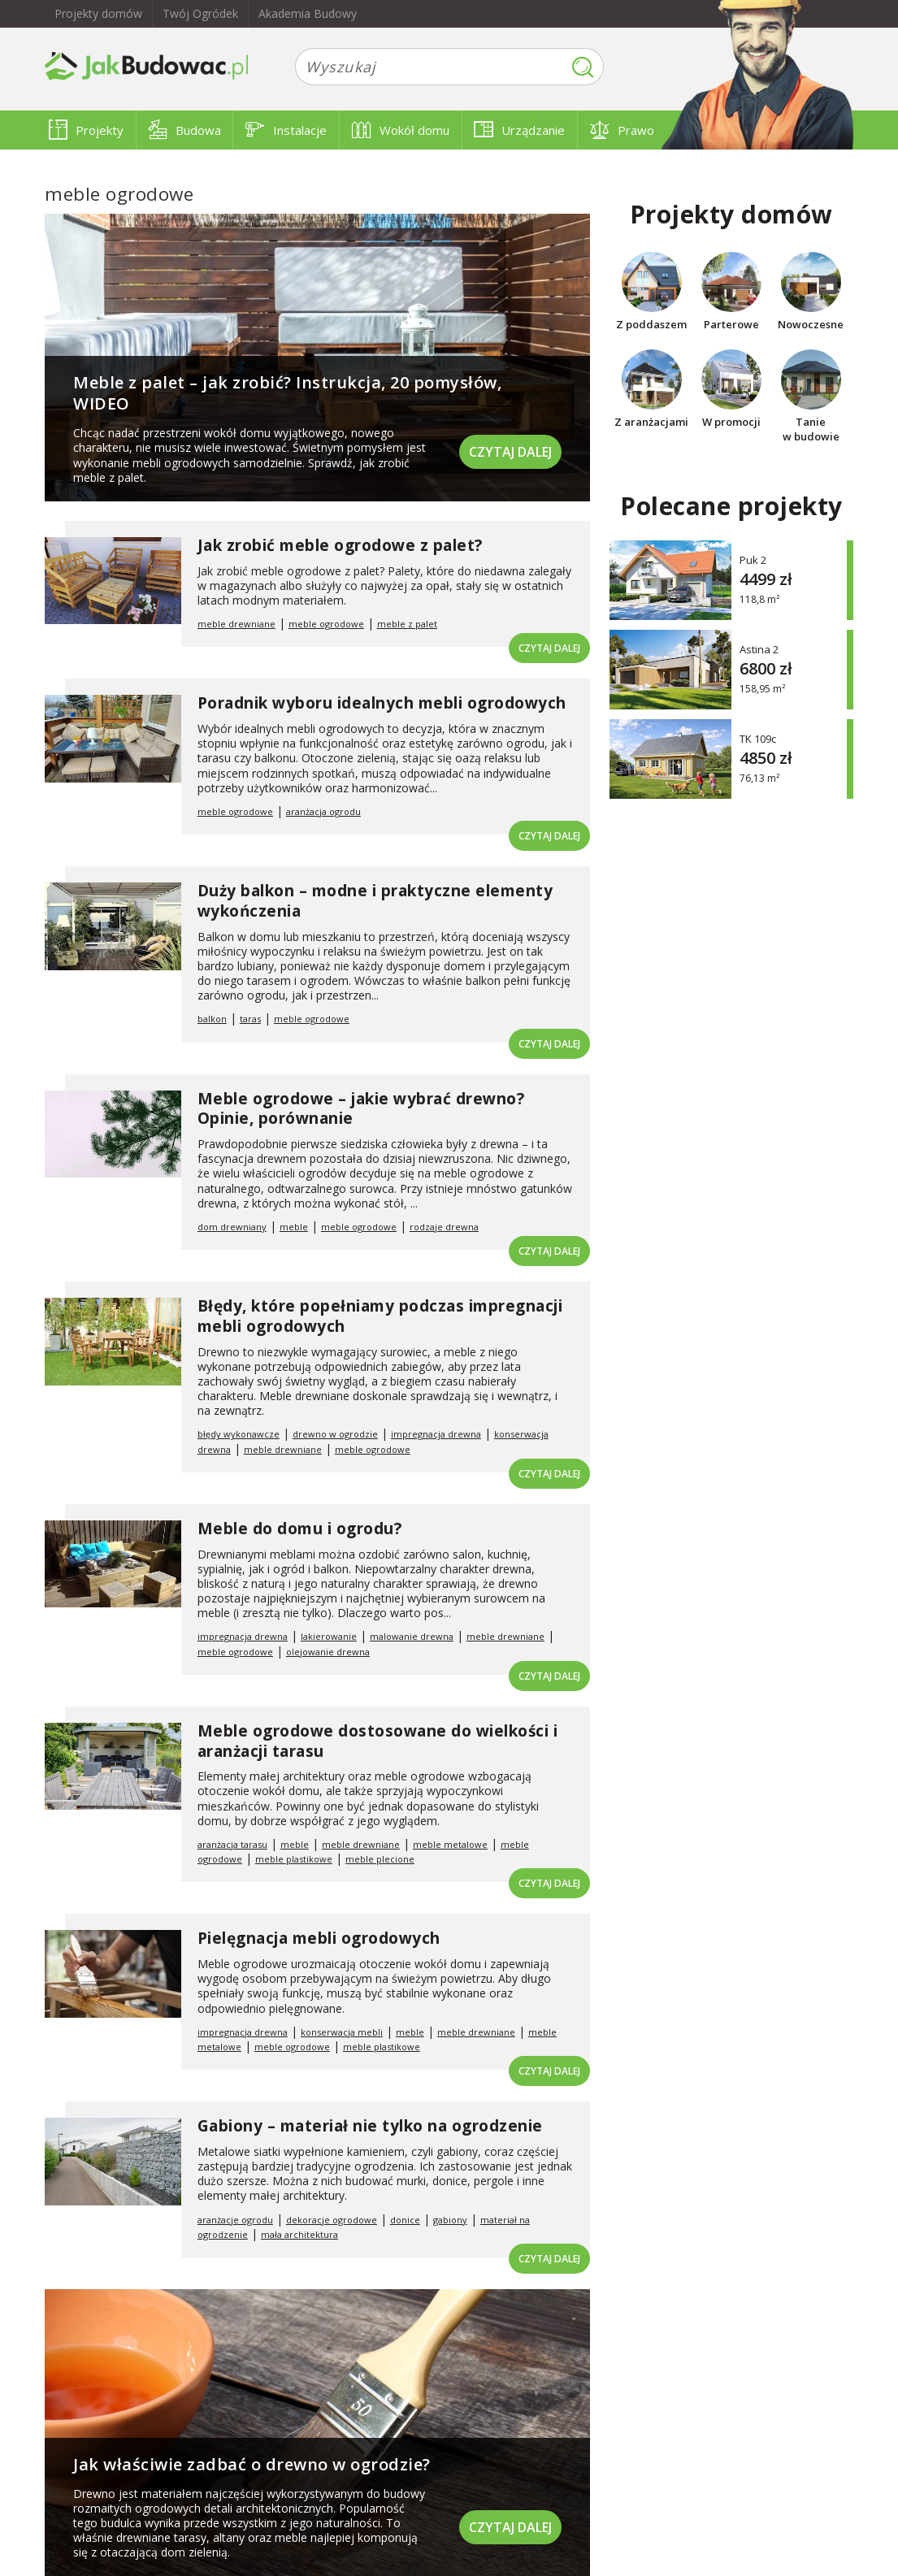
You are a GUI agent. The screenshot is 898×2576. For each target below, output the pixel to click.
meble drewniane (236, 624)
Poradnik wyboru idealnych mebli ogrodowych (381, 702)
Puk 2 (753, 559)
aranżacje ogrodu (235, 2220)
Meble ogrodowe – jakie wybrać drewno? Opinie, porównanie (361, 1109)
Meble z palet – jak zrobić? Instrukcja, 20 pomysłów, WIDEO (287, 392)
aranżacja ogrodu (323, 811)
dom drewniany (232, 1227)
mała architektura (299, 2234)
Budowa (185, 130)
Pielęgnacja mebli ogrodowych (318, 1938)
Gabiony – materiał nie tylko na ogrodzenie (370, 2125)
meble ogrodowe (326, 624)
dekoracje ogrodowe (331, 2220)
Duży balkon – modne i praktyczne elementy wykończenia (375, 901)
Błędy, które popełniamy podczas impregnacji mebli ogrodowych (380, 1316)
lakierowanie (329, 1636)
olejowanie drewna (328, 1652)
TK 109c (758, 738)
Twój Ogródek (200, 13)
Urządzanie (519, 130)
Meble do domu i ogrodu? (299, 1528)
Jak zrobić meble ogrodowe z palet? (340, 545)
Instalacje (286, 130)
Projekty (86, 130)
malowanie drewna (411, 1636)
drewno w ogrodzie (335, 1434)
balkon (212, 1019)
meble (294, 1227)
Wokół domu (400, 130)
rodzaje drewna (444, 1227)
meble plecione (379, 1859)
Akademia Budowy (307, 13)
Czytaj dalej (510, 452)
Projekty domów (98, 13)
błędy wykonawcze (238, 1434)
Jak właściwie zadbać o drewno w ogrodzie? (252, 2464)
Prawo (622, 130)
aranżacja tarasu (232, 1844)
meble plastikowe (293, 1859)
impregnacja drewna (436, 1434)
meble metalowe (450, 1844)
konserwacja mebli (342, 2032)
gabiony (450, 2220)
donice (405, 2220)
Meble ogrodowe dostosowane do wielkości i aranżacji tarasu (377, 1741)
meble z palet (407, 624)
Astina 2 (759, 649)
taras (250, 1019)
